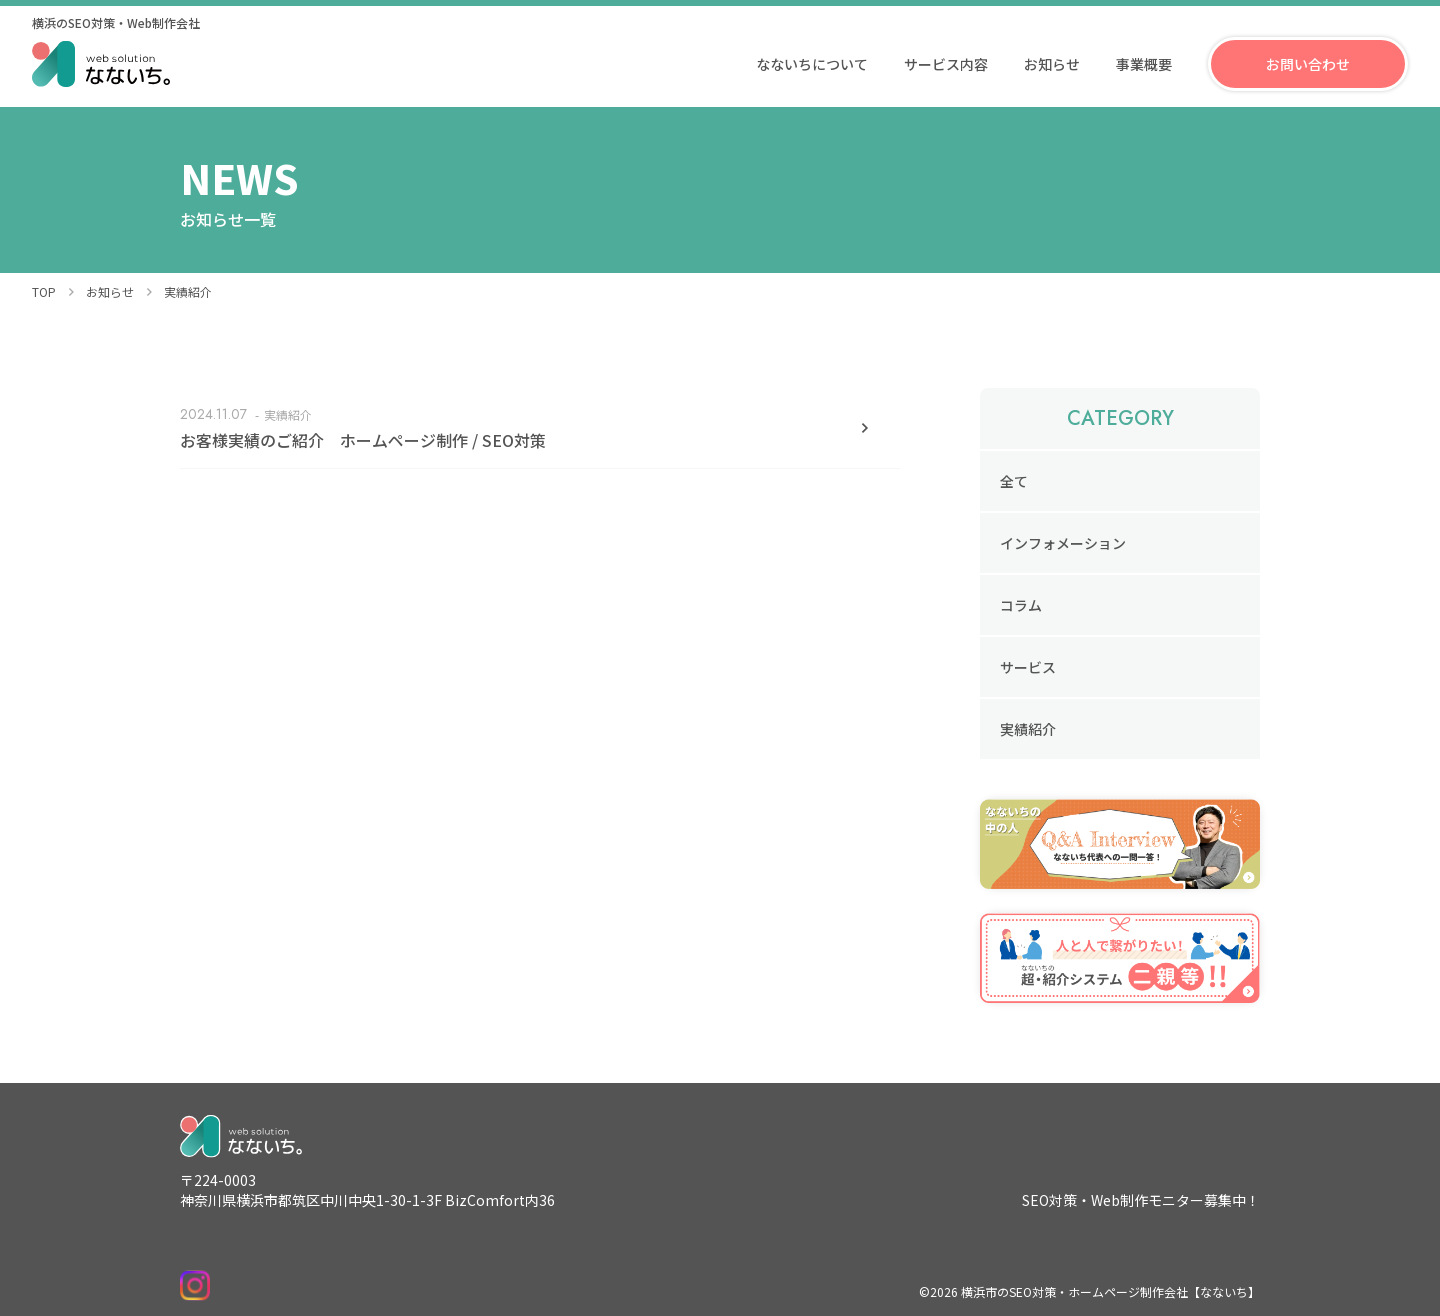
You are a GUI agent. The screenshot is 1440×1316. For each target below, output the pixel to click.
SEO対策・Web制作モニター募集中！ (1141, 1200)
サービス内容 (946, 64)
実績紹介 (1028, 729)
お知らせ (1052, 64)
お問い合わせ (1308, 64)
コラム (1021, 605)
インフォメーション (1063, 543)
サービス (1028, 667)
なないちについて (812, 64)
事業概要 (1144, 64)
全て (1014, 481)
